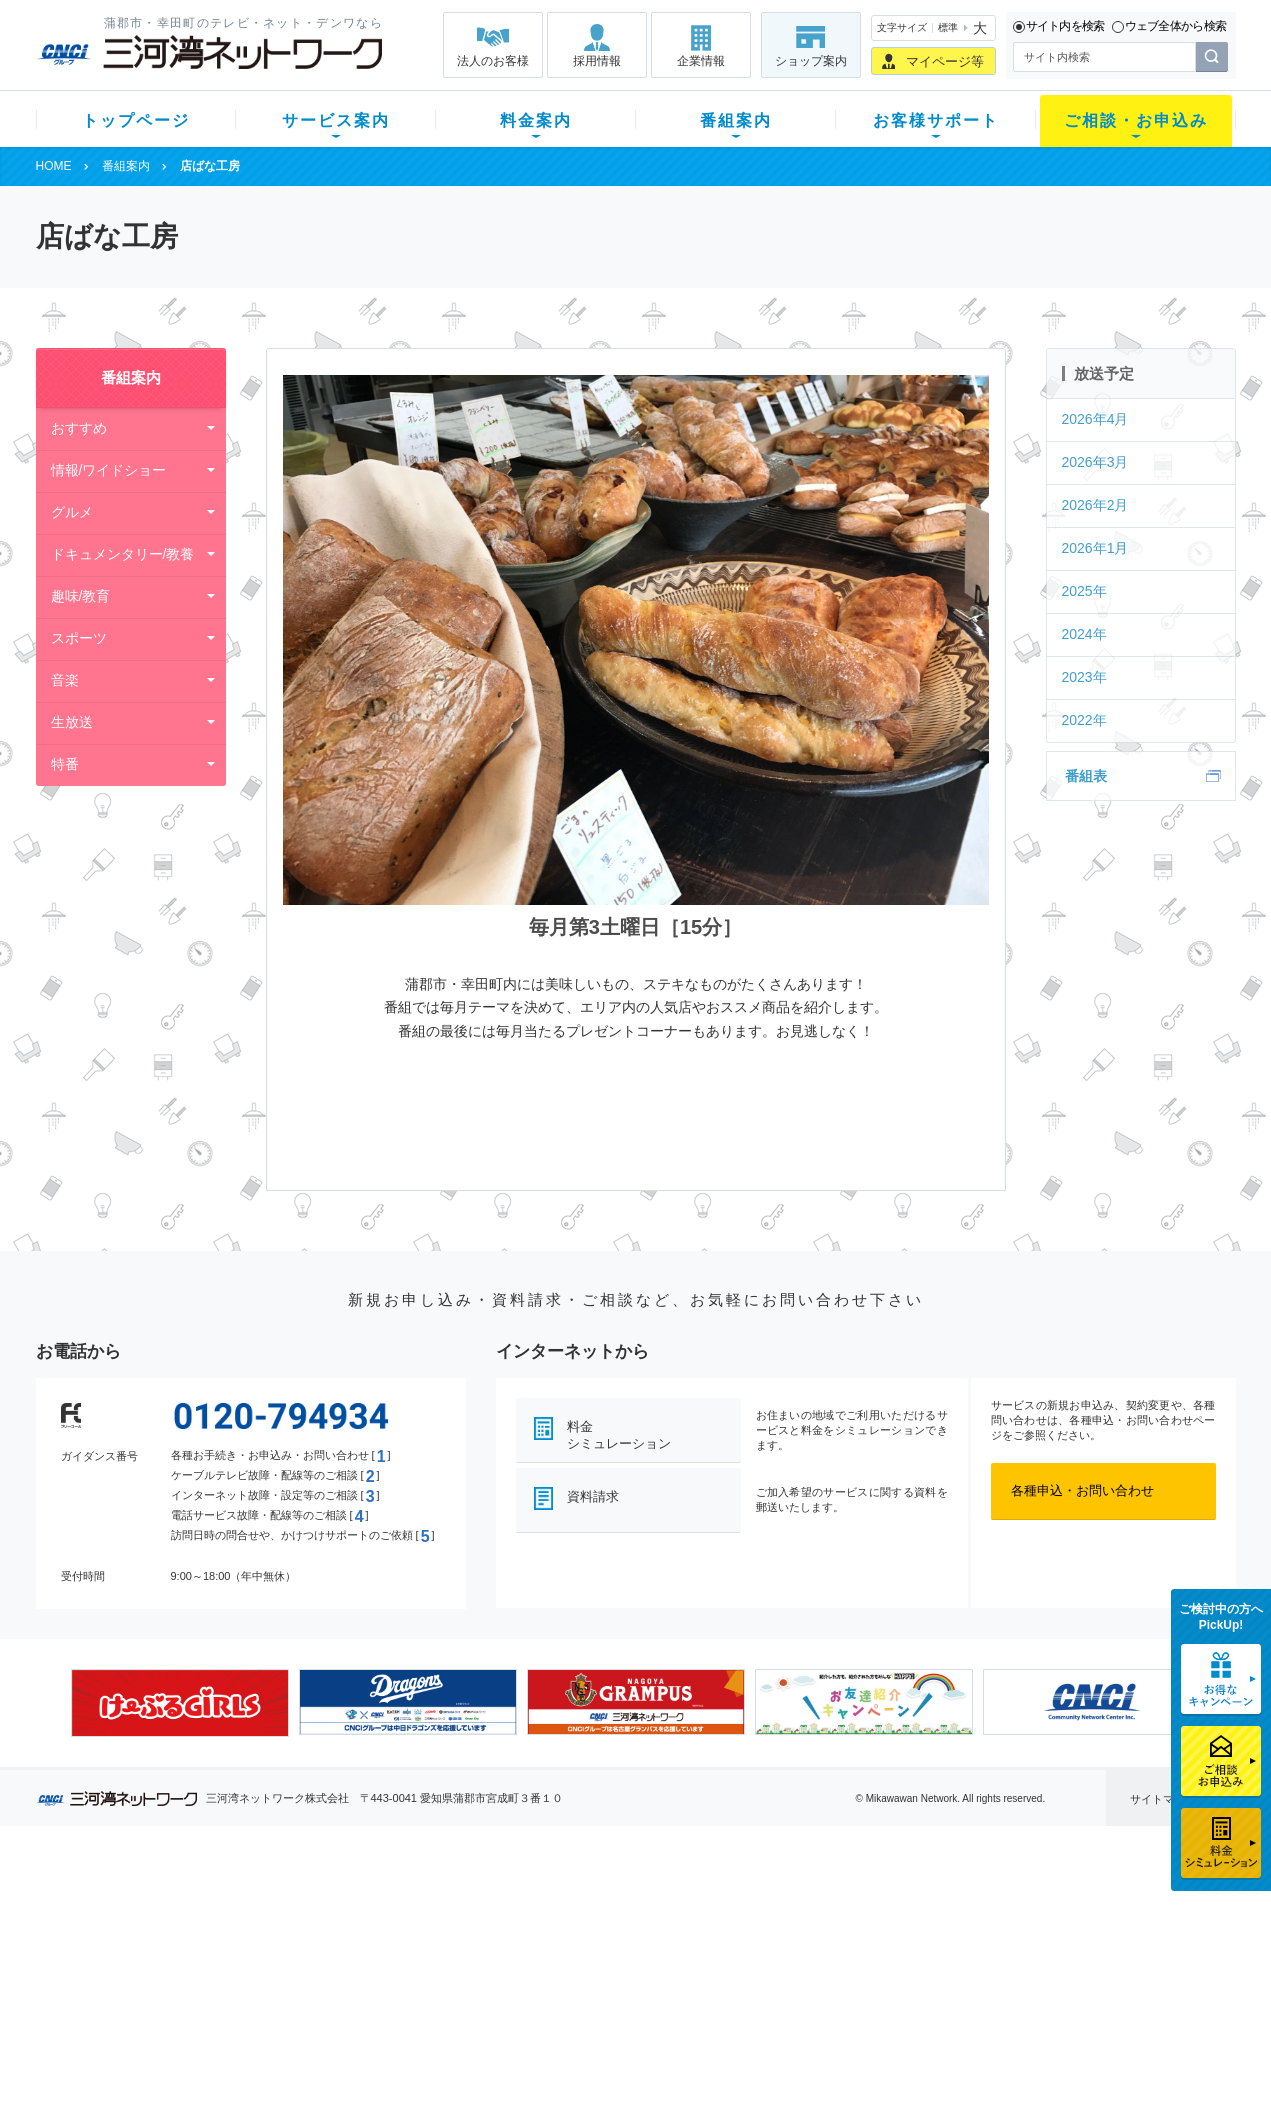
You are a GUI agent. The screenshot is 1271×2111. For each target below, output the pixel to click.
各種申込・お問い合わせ (1082, 1490)
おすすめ (79, 428)
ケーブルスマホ (309, 1983)
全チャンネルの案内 (619, 1975)
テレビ (283, 1905)
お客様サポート (936, 120)
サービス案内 (336, 120)
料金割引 (439, 1957)
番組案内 (736, 120)
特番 (65, 764)
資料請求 (593, 1496)
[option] (180, 1703)
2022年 (1084, 720)
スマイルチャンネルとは (632, 1905)
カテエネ (290, 2035)
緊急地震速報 (303, 2009)
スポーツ (79, 638)
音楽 (65, 680)
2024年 (1084, 634)
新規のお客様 (155, 1905)
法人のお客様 (493, 61)
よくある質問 (749, 1905)
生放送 (72, 722)
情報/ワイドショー (109, 470)
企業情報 (701, 61)
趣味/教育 (81, 596)
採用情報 (597, 61)
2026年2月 (1095, 505)
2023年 (1084, 677)
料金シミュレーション (619, 1435)
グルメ (72, 512)
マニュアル (742, 1931)
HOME (54, 166)
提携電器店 (890, 1931)
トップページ (136, 120)
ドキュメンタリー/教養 (123, 554)
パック (432, 1983)
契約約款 (290, 2061)
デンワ (283, 1957)
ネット (283, 1931)
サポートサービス (762, 1957)
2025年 (1084, 591)
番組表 (1086, 776)
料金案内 (536, 120)
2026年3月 (1095, 462)
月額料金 (439, 1931)
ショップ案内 (811, 61)
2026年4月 (1095, 419)
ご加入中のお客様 (168, 1931)
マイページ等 (945, 61)
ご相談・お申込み (1136, 120)
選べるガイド (155, 1957)
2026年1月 (1095, 548)
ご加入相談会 (897, 1957)
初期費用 (439, 1905)
